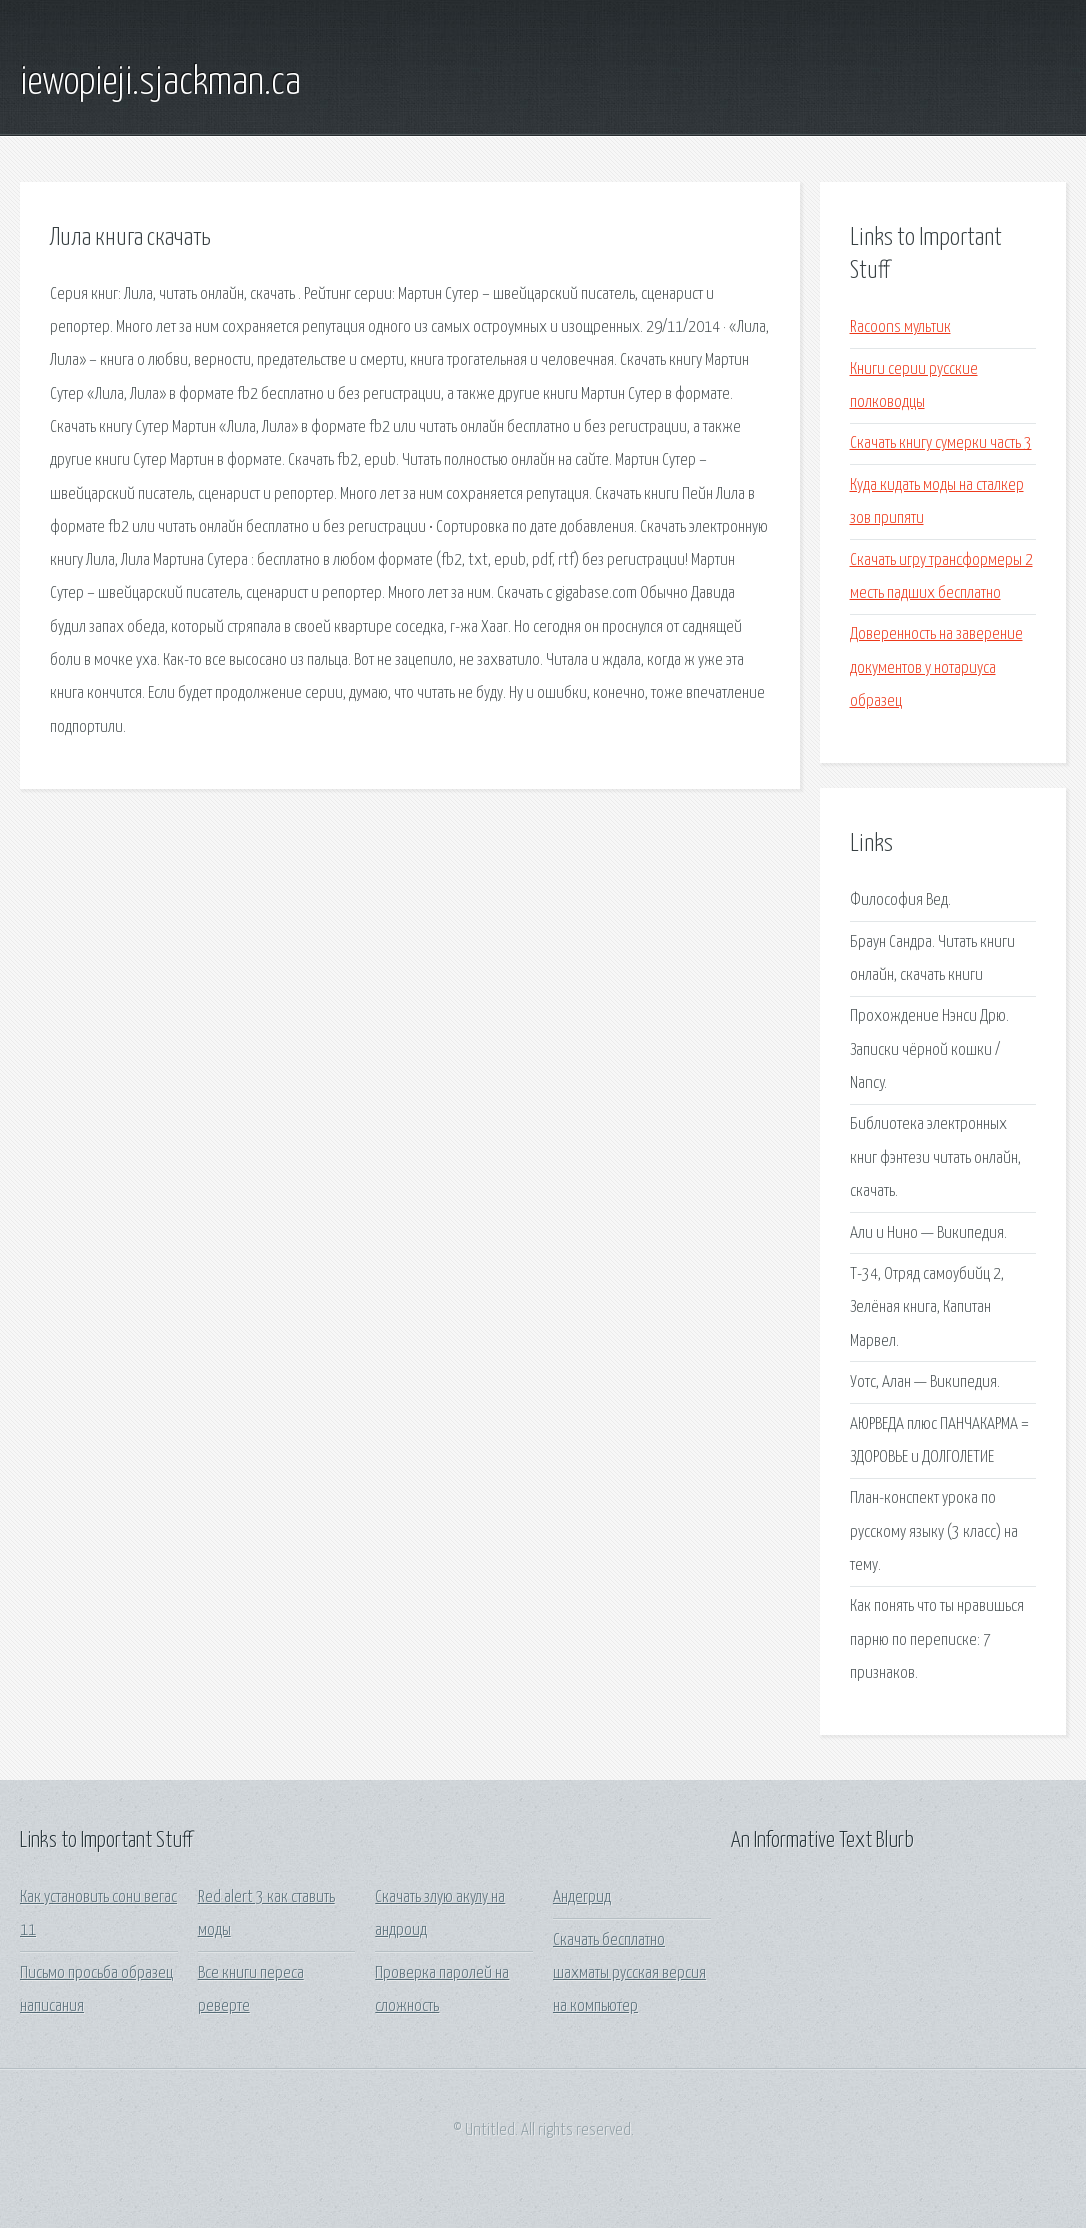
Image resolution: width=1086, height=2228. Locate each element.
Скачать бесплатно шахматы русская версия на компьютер (629, 1974)
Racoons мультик (900, 327)
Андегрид (582, 1897)
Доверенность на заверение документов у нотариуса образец (936, 668)
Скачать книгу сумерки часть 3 (941, 443)
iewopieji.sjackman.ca (160, 83)
